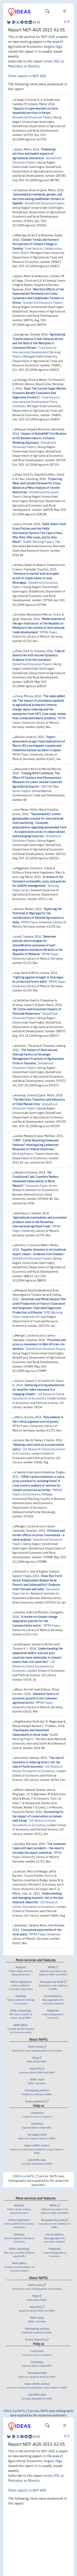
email (48, 61)
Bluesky (33, 66)
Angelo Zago (53, 46)
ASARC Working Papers (38, 541)
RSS (56, 61)
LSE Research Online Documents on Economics (33, 1666)
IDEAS (17, 2176)
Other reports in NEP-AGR (27, 76)
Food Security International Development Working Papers (36, 352)
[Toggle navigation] (47, 12)
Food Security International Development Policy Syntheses (36, 402)
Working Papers (22, 1153)
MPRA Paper (48, 632)
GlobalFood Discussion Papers (32, 117)
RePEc (32, 2176)
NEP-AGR (48, 37)
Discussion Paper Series (41, 1185)
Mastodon (15, 66)
